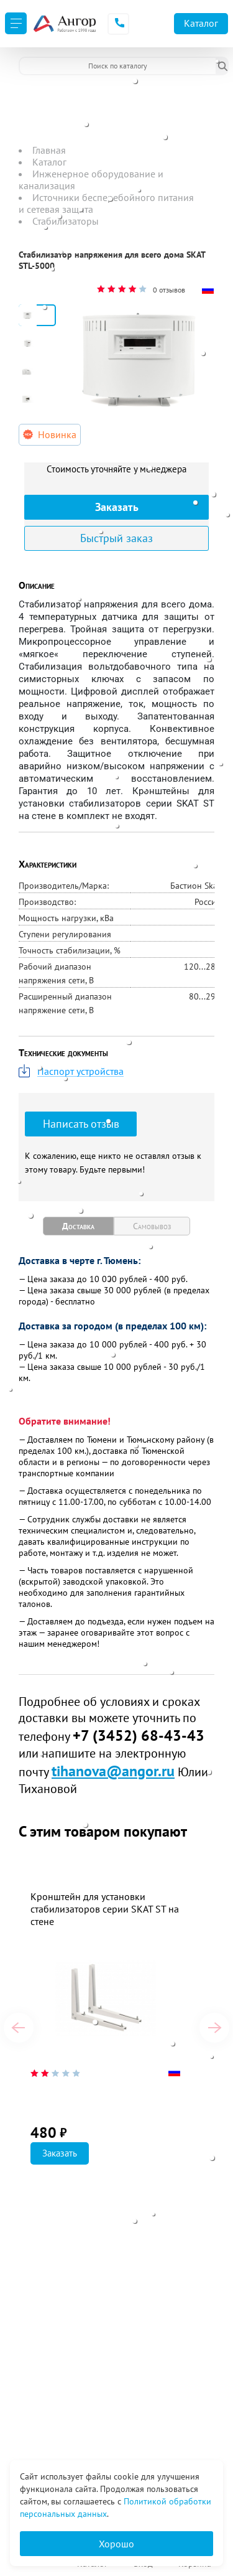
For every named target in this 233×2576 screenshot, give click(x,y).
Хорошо (116, 2543)
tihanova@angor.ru (113, 1771)
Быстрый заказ (116, 538)
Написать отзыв (81, 1124)
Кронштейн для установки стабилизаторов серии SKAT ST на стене (104, 1908)
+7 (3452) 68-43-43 (138, 1735)
